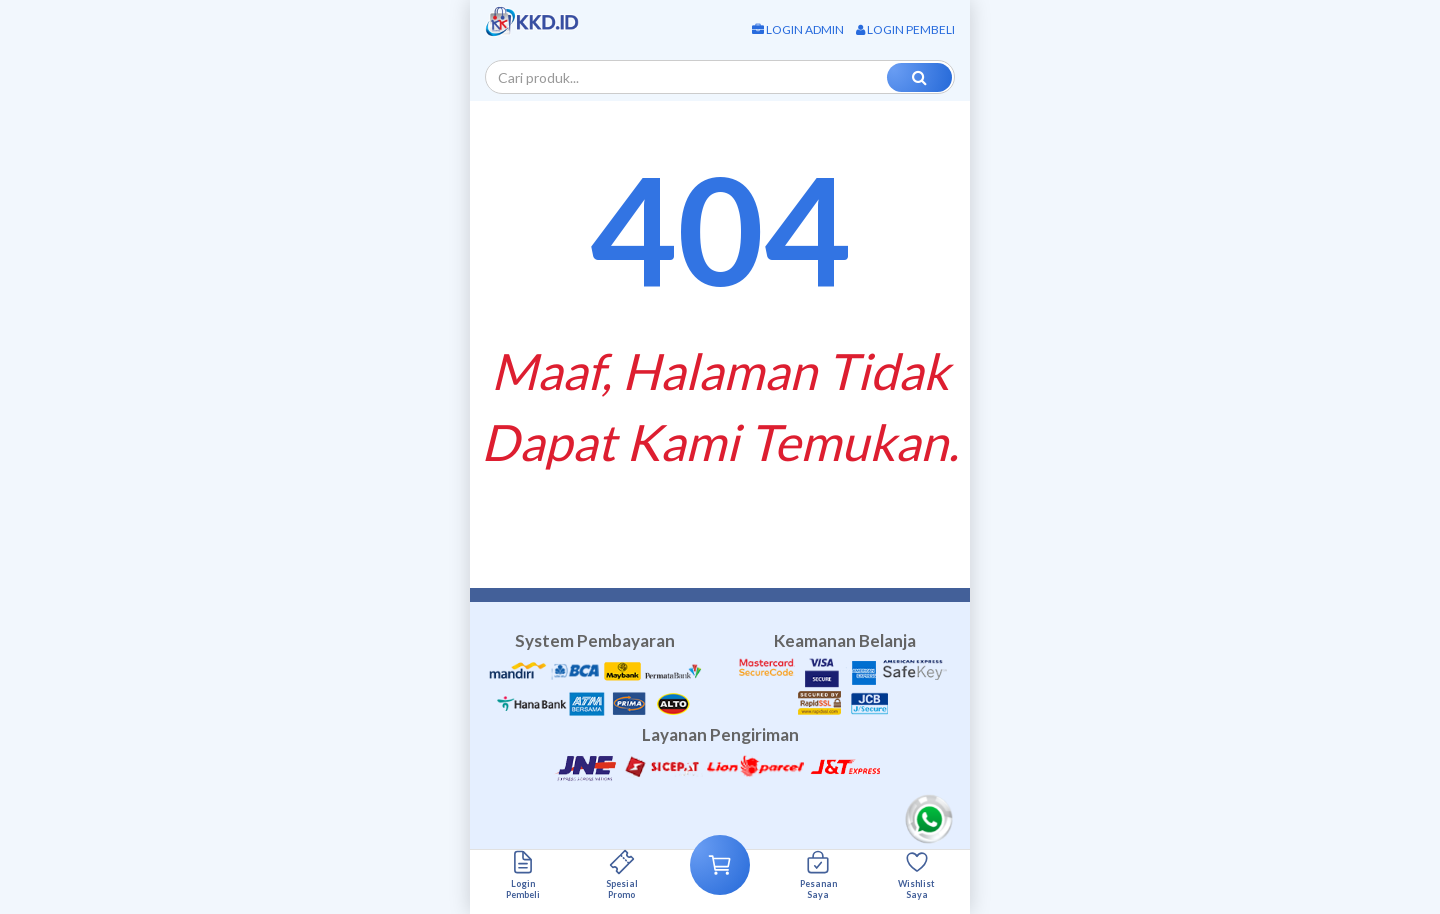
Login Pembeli (905, 29)
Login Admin (798, 29)
